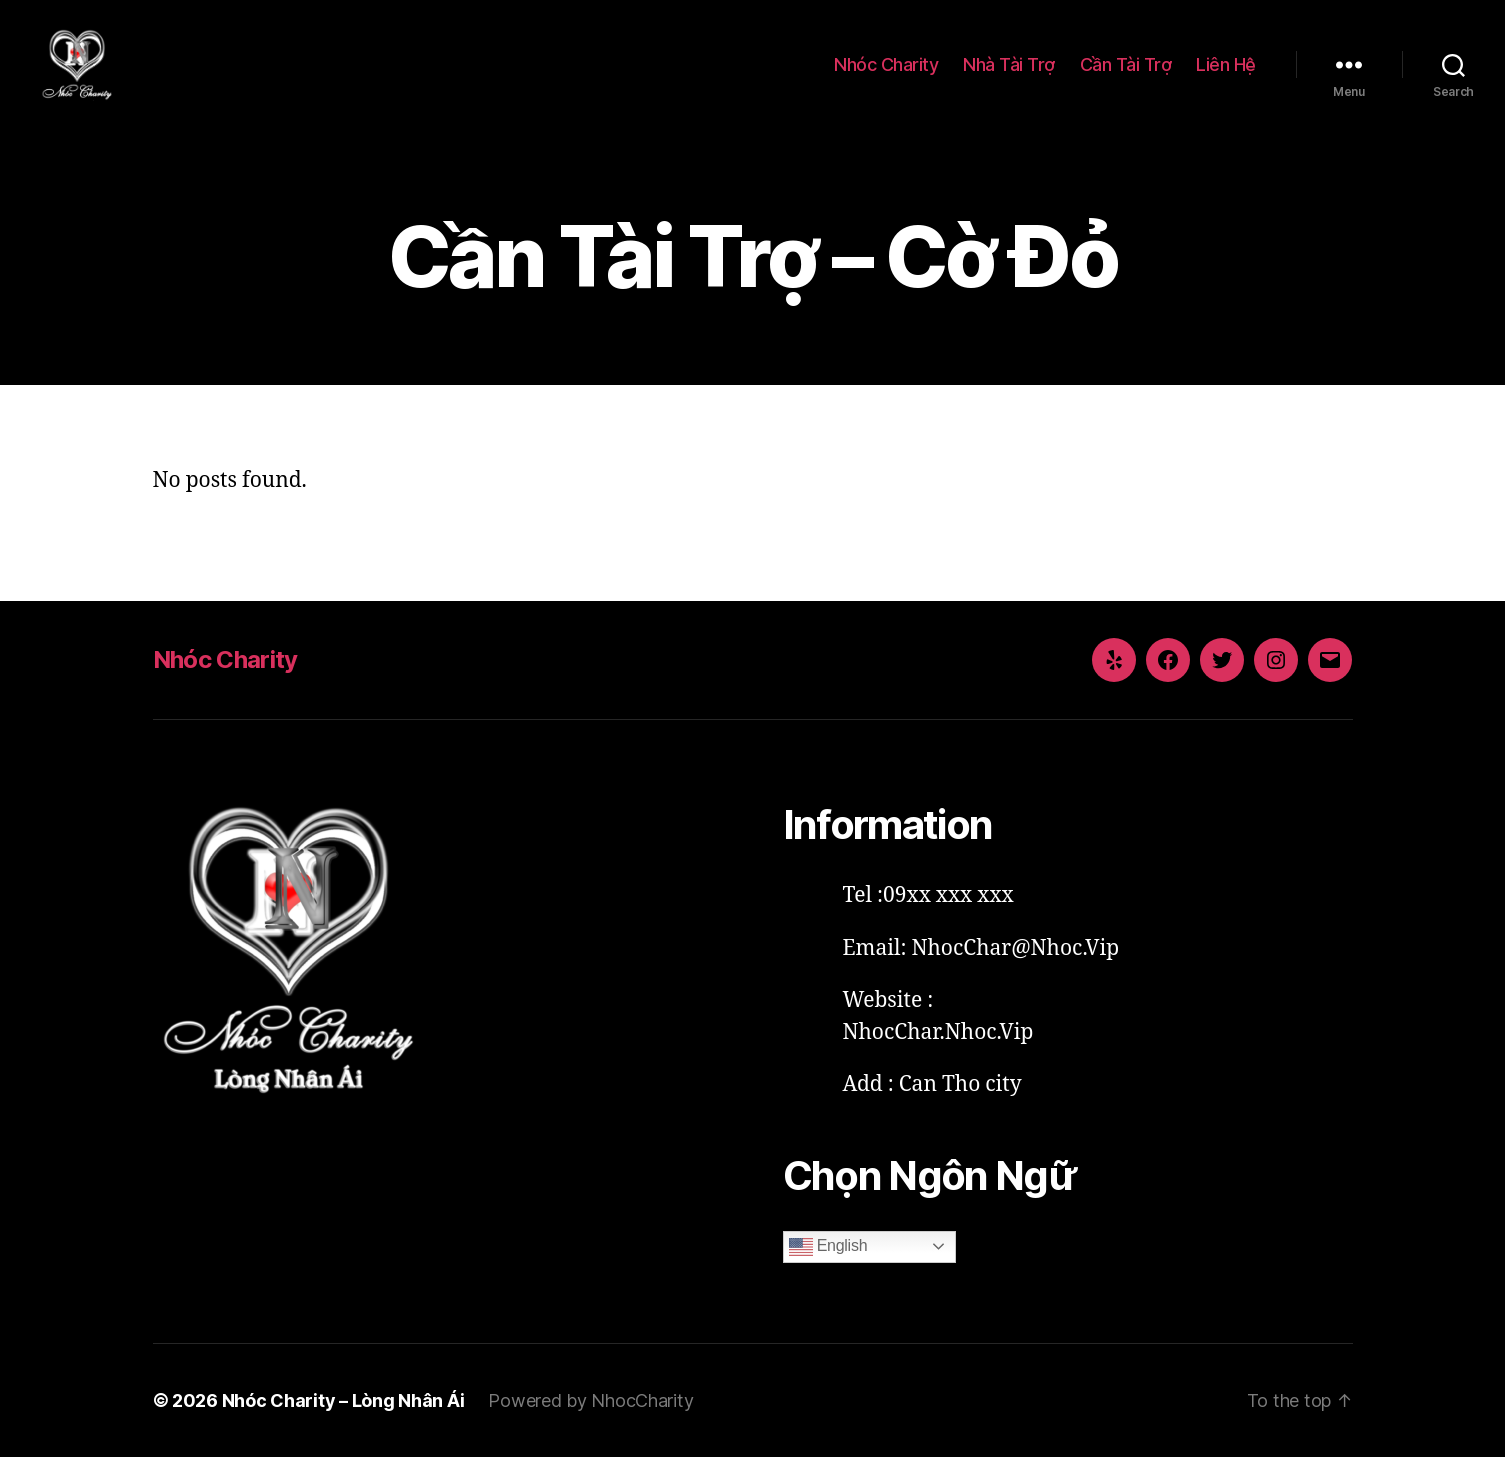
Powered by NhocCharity (590, 1417)
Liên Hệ (1226, 72)
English (828, 1264)
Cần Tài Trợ (1126, 72)
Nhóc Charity (886, 72)
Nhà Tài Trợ (1009, 72)
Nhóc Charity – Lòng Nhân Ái (343, 1417)
